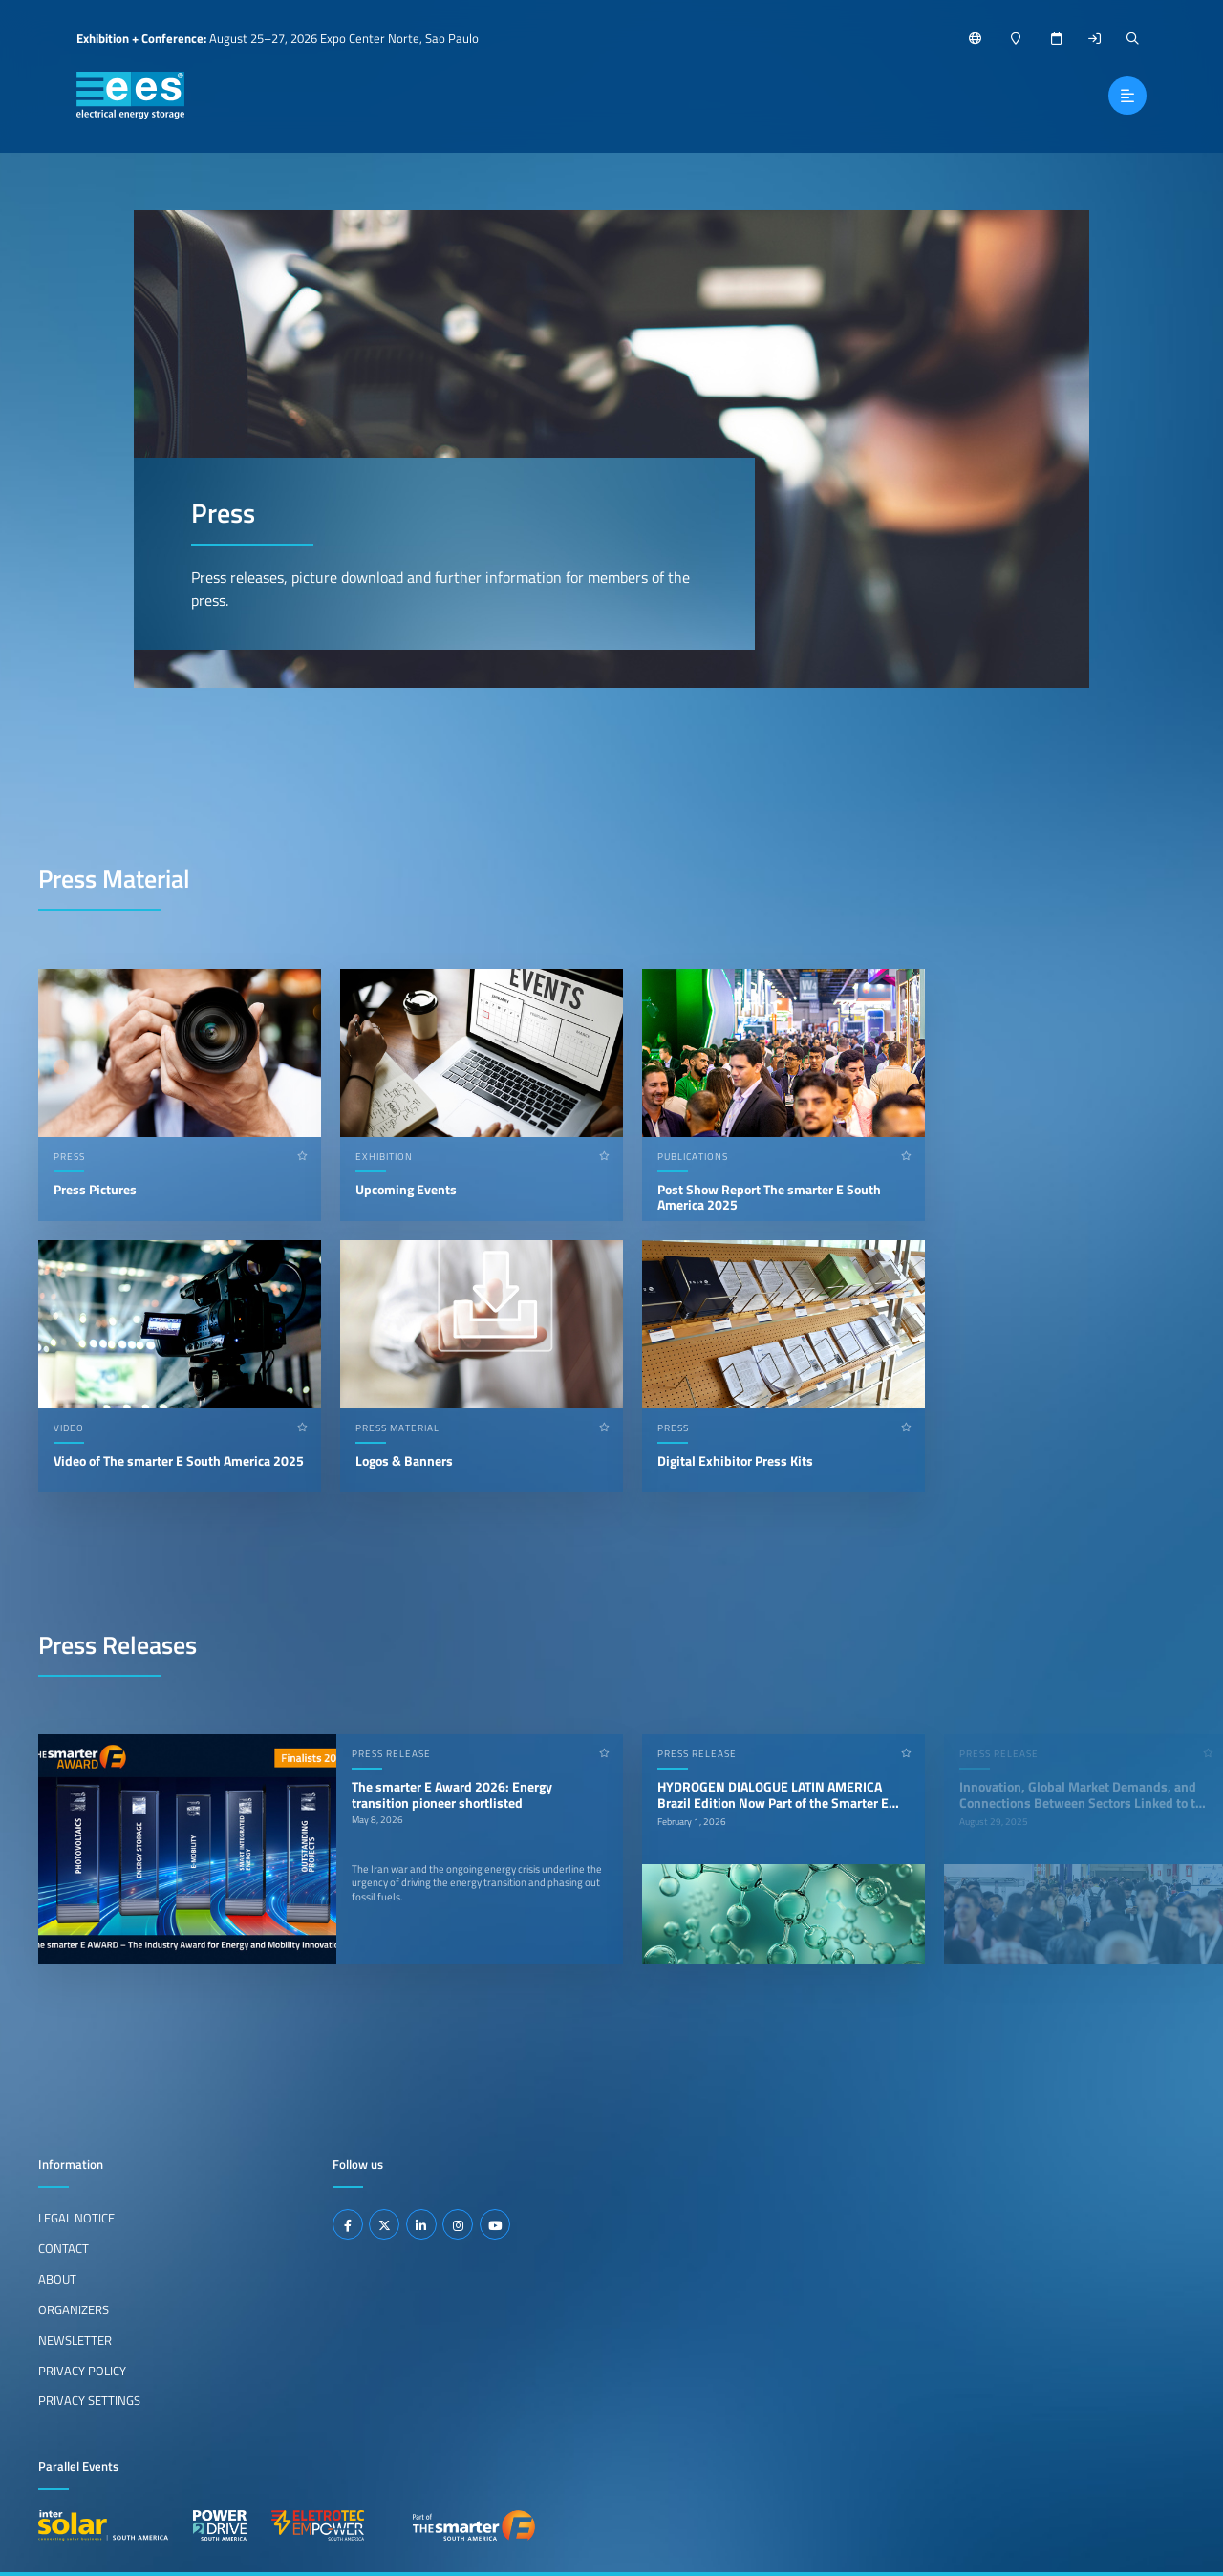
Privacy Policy (82, 2370)
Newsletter (75, 2340)
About (57, 2278)
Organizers (73, 2309)
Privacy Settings (89, 2400)
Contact (63, 2248)
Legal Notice (76, 2217)
